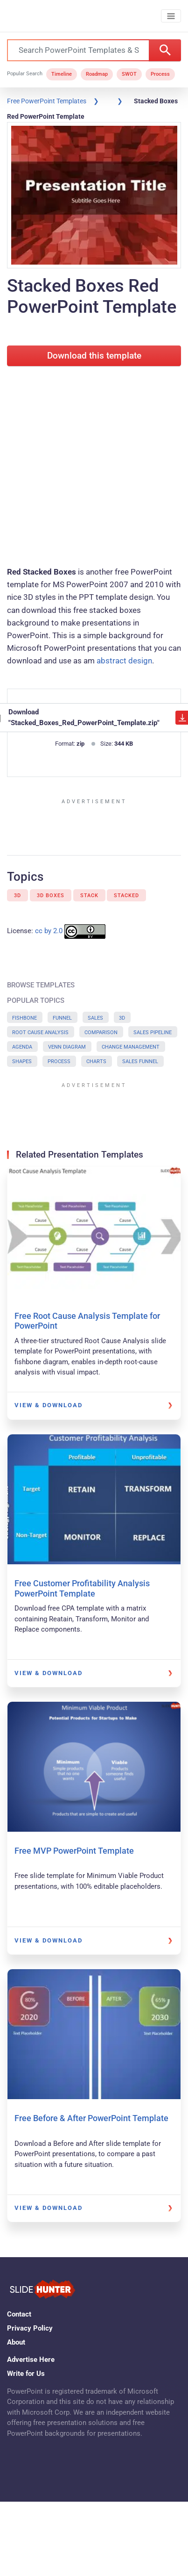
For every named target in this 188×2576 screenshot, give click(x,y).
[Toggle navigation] (171, 16)
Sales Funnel (140, 1061)
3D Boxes (50, 895)
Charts (96, 1061)
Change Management (131, 1047)
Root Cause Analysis (40, 1032)
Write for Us (26, 2373)
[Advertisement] (87, 464)
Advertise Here (31, 2359)
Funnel (62, 1018)
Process (160, 74)
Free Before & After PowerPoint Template (91, 2118)
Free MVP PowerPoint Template (74, 1851)
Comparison (101, 1032)
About (16, 2342)
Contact (19, 2314)
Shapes (22, 1061)
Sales (95, 1018)
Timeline (61, 74)
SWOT (129, 74)
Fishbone (24, 1018)
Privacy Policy (30, 2328)
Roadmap (97, 74)
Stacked (126, 895)
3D (17, 895)
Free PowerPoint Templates (46, 101)
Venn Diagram (67, 1047)
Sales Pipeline (152, 1032)
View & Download (48, 1405)
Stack (89, 895)
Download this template (94, 356)
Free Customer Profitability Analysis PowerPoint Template (82, 1588)
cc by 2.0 (49, 931)
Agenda (22, 1047)
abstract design (124, 660)
